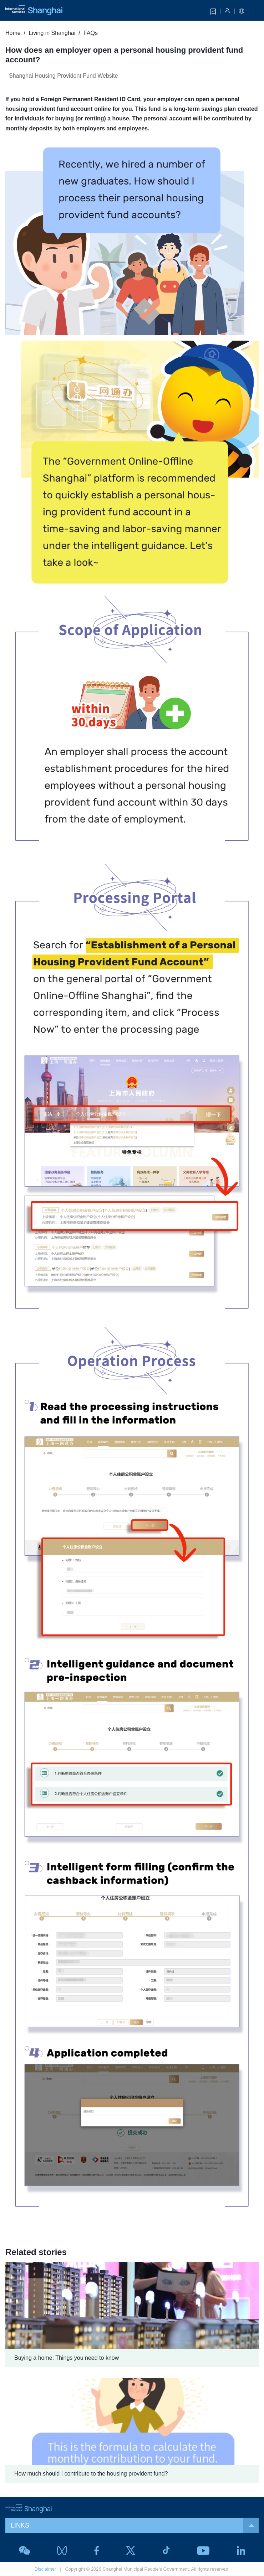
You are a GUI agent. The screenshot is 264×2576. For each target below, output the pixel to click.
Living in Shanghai (52, 33)
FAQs (90, 33)
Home (13, 33)
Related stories (36, 2252)
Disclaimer (45, 2569)
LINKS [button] (135, 2525)
